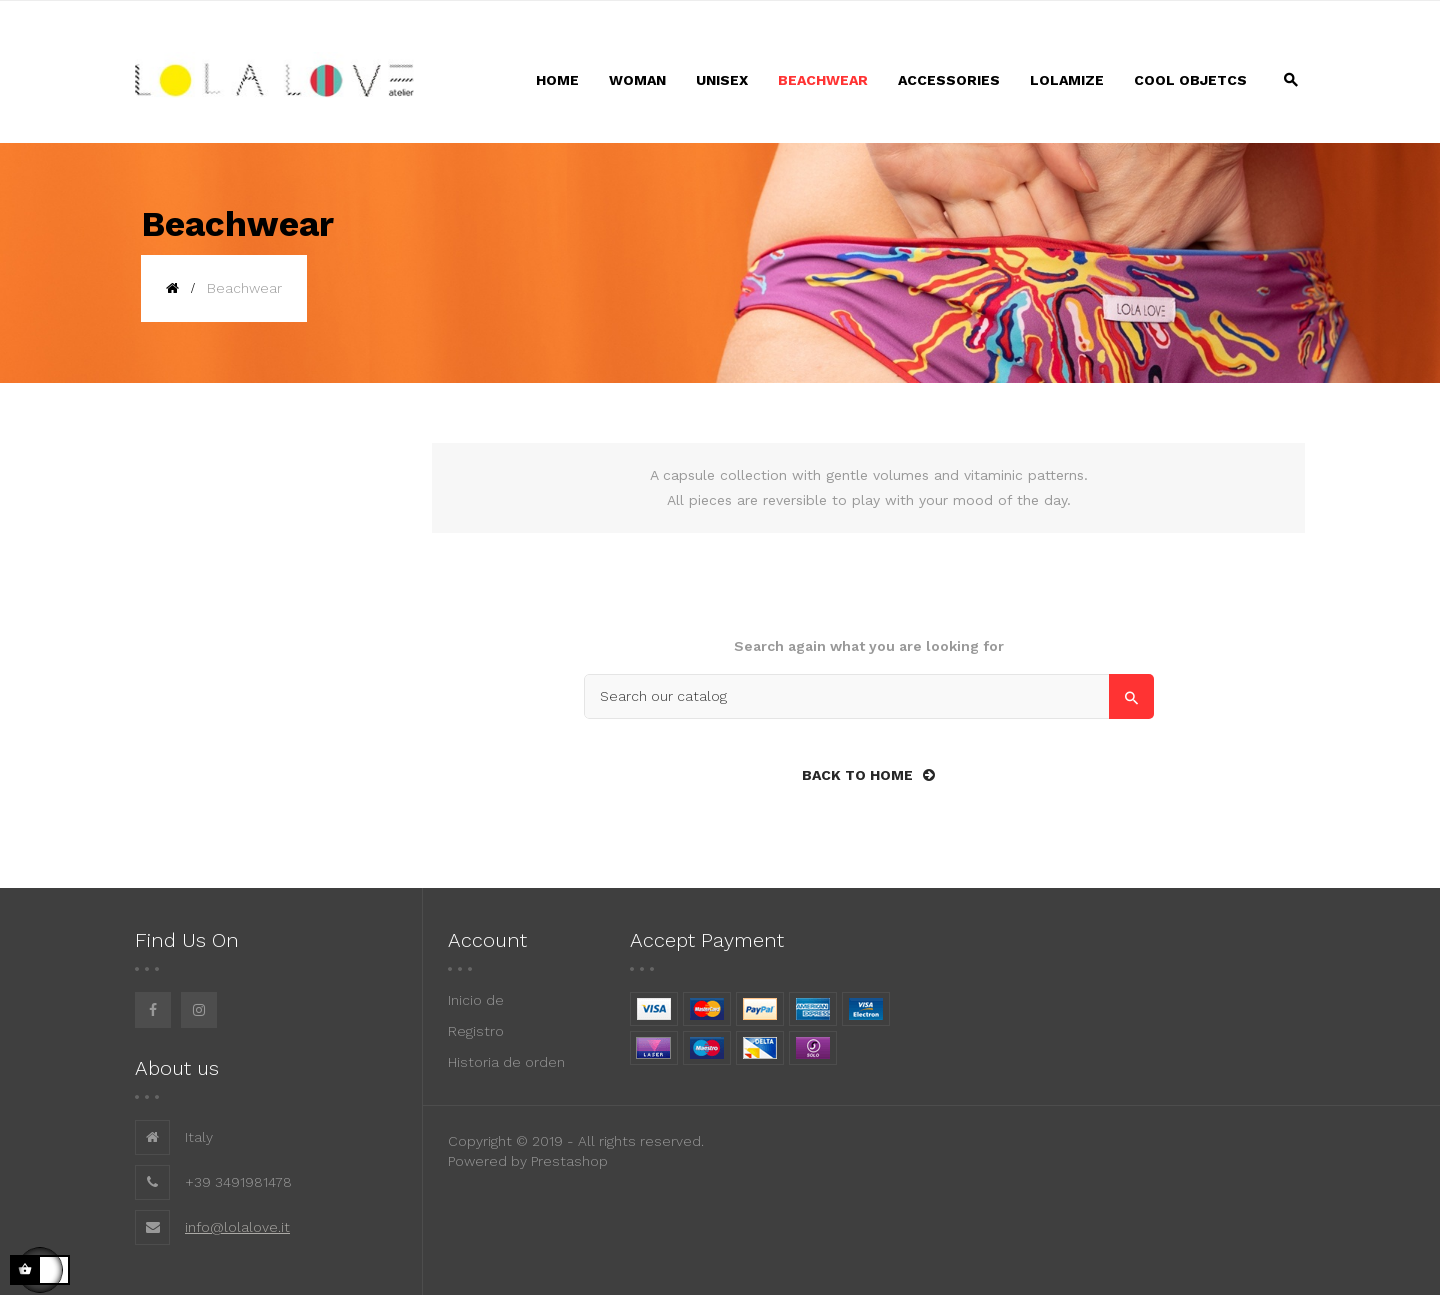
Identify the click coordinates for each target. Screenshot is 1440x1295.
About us (177, 1068)
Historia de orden (506, 1062)
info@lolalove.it (237, 1227)
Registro (476, 1031)
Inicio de (476, 1000)
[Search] (869, 696)
